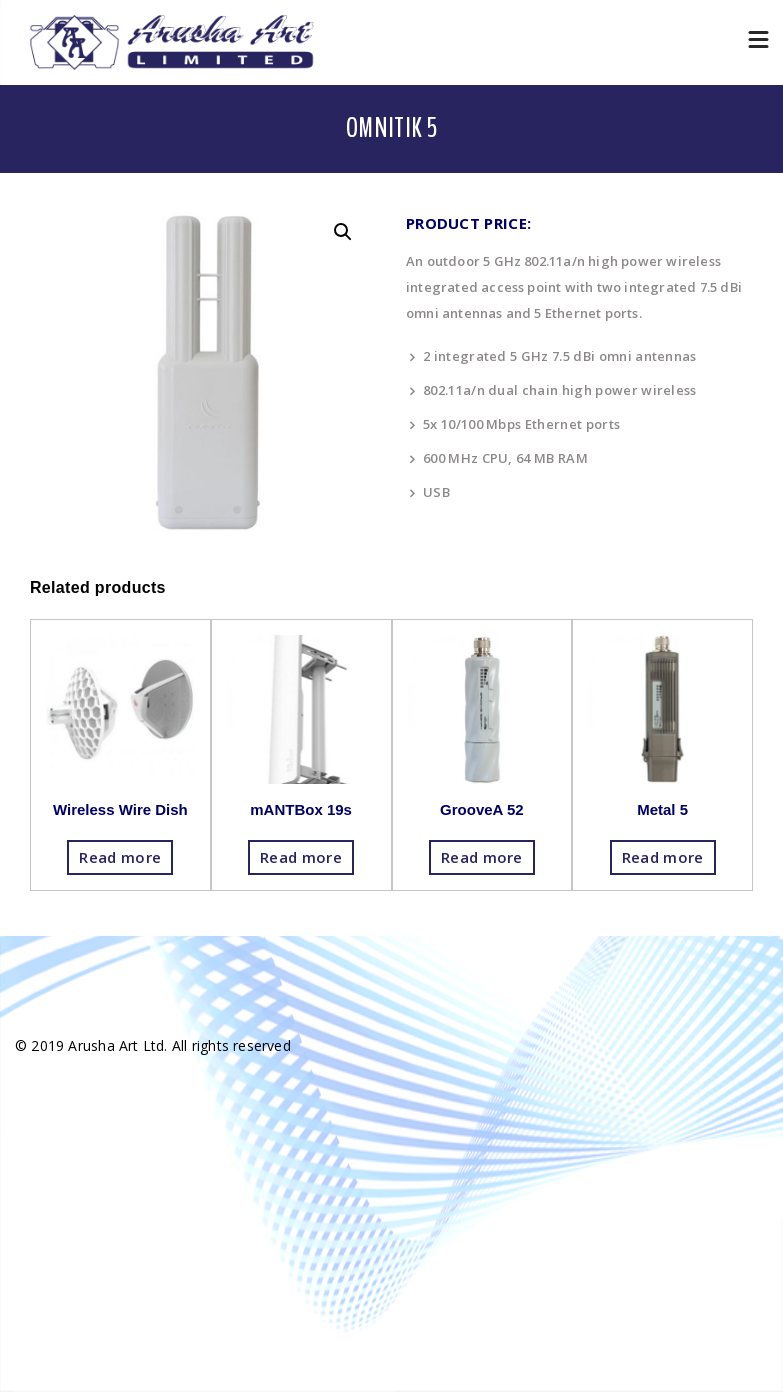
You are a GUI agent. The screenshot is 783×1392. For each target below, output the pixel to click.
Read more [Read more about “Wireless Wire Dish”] (120, 857)
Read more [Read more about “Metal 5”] (663, 857)
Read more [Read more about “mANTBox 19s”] (301, 857)
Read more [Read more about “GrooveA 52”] (482, 857)
